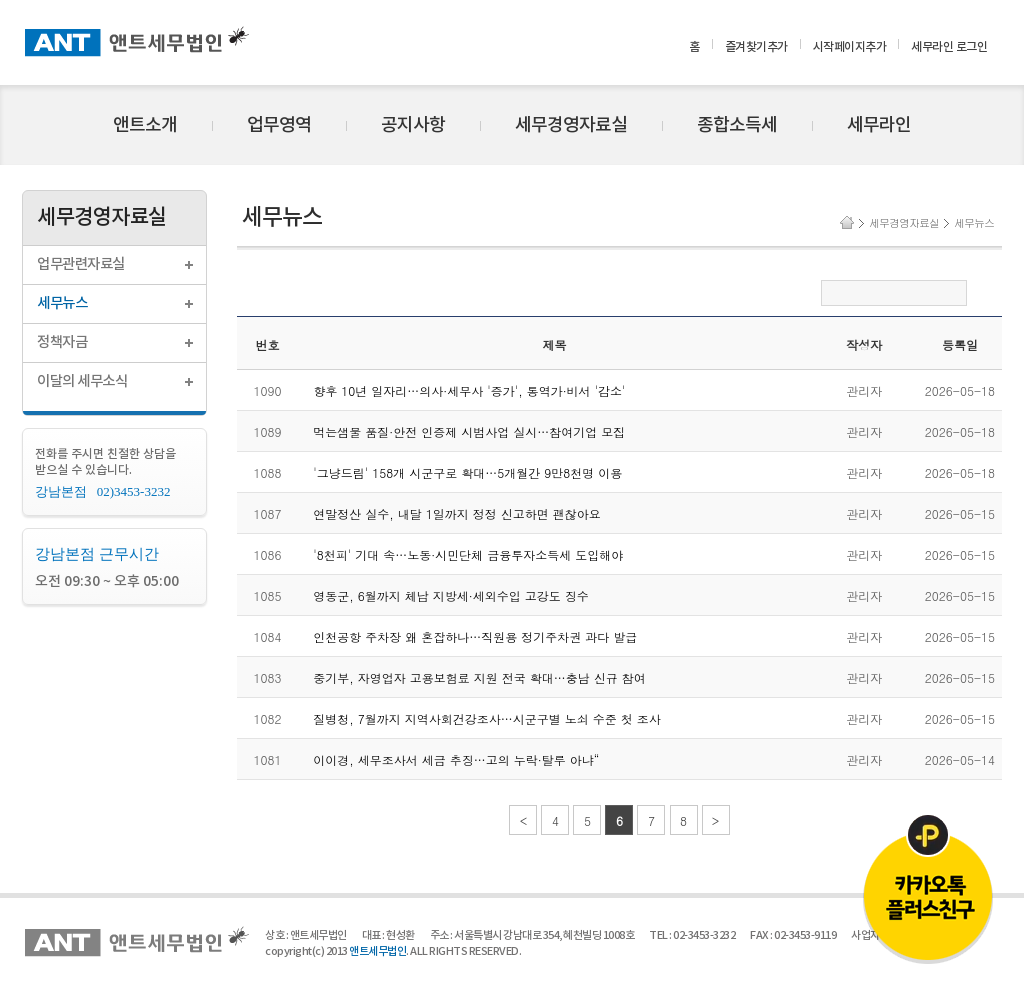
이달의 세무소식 (82, 381)
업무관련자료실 (81, 264)
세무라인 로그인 (949, 47)
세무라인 (879, 125)
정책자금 (62, 342)
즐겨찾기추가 (756, 47)
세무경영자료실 (571, 125)
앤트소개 (145, 125)
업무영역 (279, 125)
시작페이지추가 (850, 47)
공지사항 (413, 125)
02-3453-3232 (704, 935)
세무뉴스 (62, 303)
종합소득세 (737, 125)
